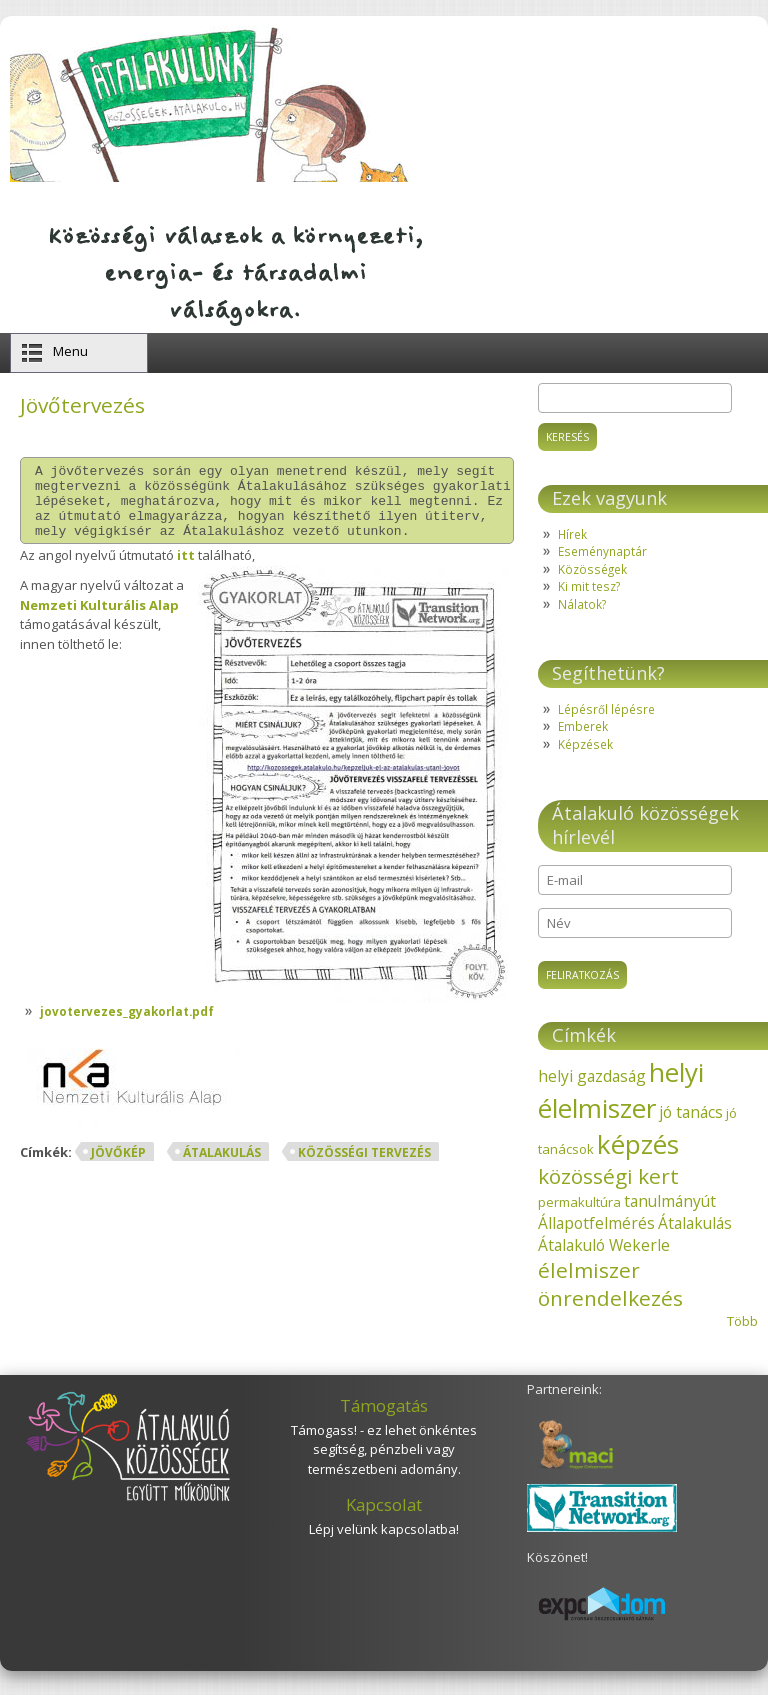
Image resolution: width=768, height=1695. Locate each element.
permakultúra (579, 1202)
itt (186, 570)
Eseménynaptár (602, 551)
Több (742, 1321)
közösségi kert (608, 1176)
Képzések (585, 744)
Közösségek (592, 569)
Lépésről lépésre (606, 709)
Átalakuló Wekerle (604, 1245)
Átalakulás (222, 1167)
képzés (638, 1144)
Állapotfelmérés (596, 1223)
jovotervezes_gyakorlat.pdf (127, 1026)
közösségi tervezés (364, 1167)
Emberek (583, 726)
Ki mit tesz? (589, 586)
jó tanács (691, 1112)
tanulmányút (670, 1201)
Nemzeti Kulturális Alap (99, 620)
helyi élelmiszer (621, 1090)
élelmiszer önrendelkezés (610, 1284)
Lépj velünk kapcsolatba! (384, 1529)
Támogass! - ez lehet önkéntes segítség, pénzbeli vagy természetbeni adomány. (384, 1449)
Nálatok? (582, 604)
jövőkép (118, 1167)
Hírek (572, 534)
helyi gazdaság (592, 1076)
